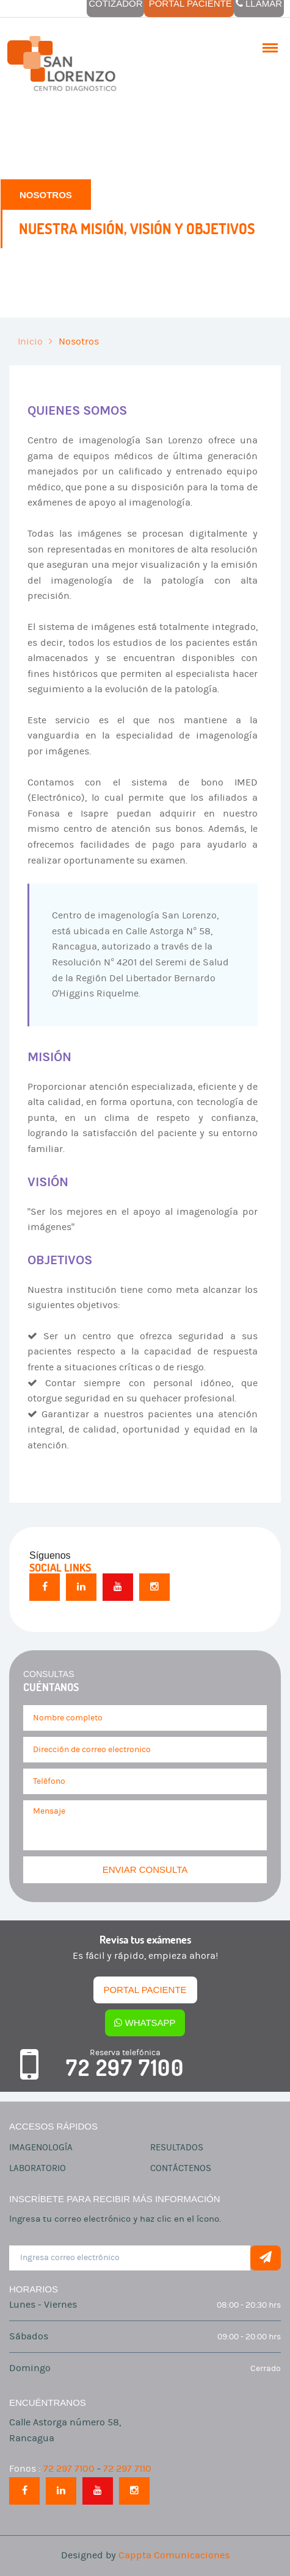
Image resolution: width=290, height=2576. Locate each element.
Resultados (176, 2147)
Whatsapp (144, 2022)
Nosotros (79, 341)
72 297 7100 (125, 2068)
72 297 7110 (127, 2468)
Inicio (30, 341)
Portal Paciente (144, 1989)
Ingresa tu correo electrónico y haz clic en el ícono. (115, 2219)
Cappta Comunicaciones (174, 2555)
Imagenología (41, 2147)
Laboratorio (37, 2168)
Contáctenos (180, 2168)
